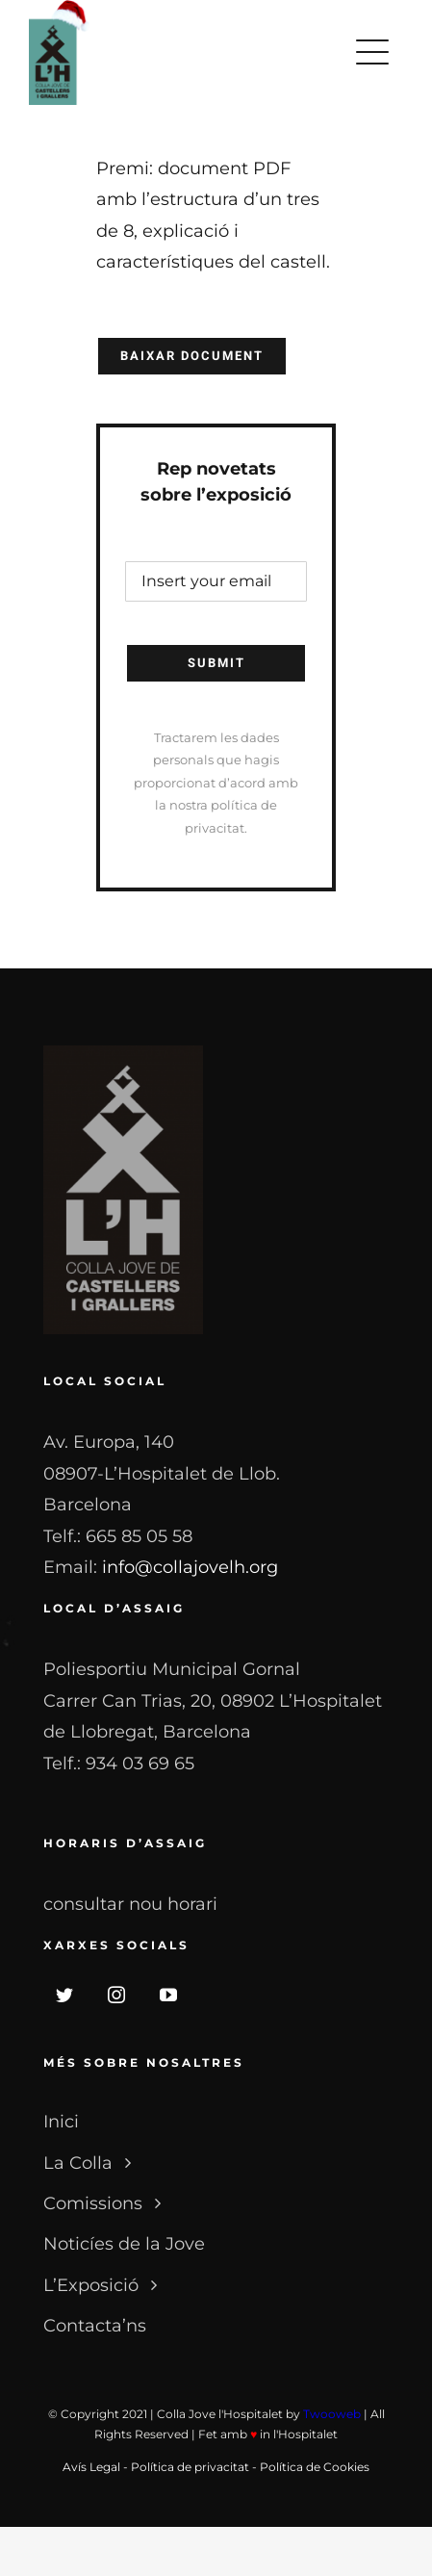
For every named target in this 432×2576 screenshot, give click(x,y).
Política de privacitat (190, 2467)
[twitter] (64, 1994)
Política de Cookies (314, 2467)
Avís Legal (91, 2467)
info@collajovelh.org (190, 1567)
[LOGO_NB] (123, 1054)
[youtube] (168, 1994)
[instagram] (116, 1994)
